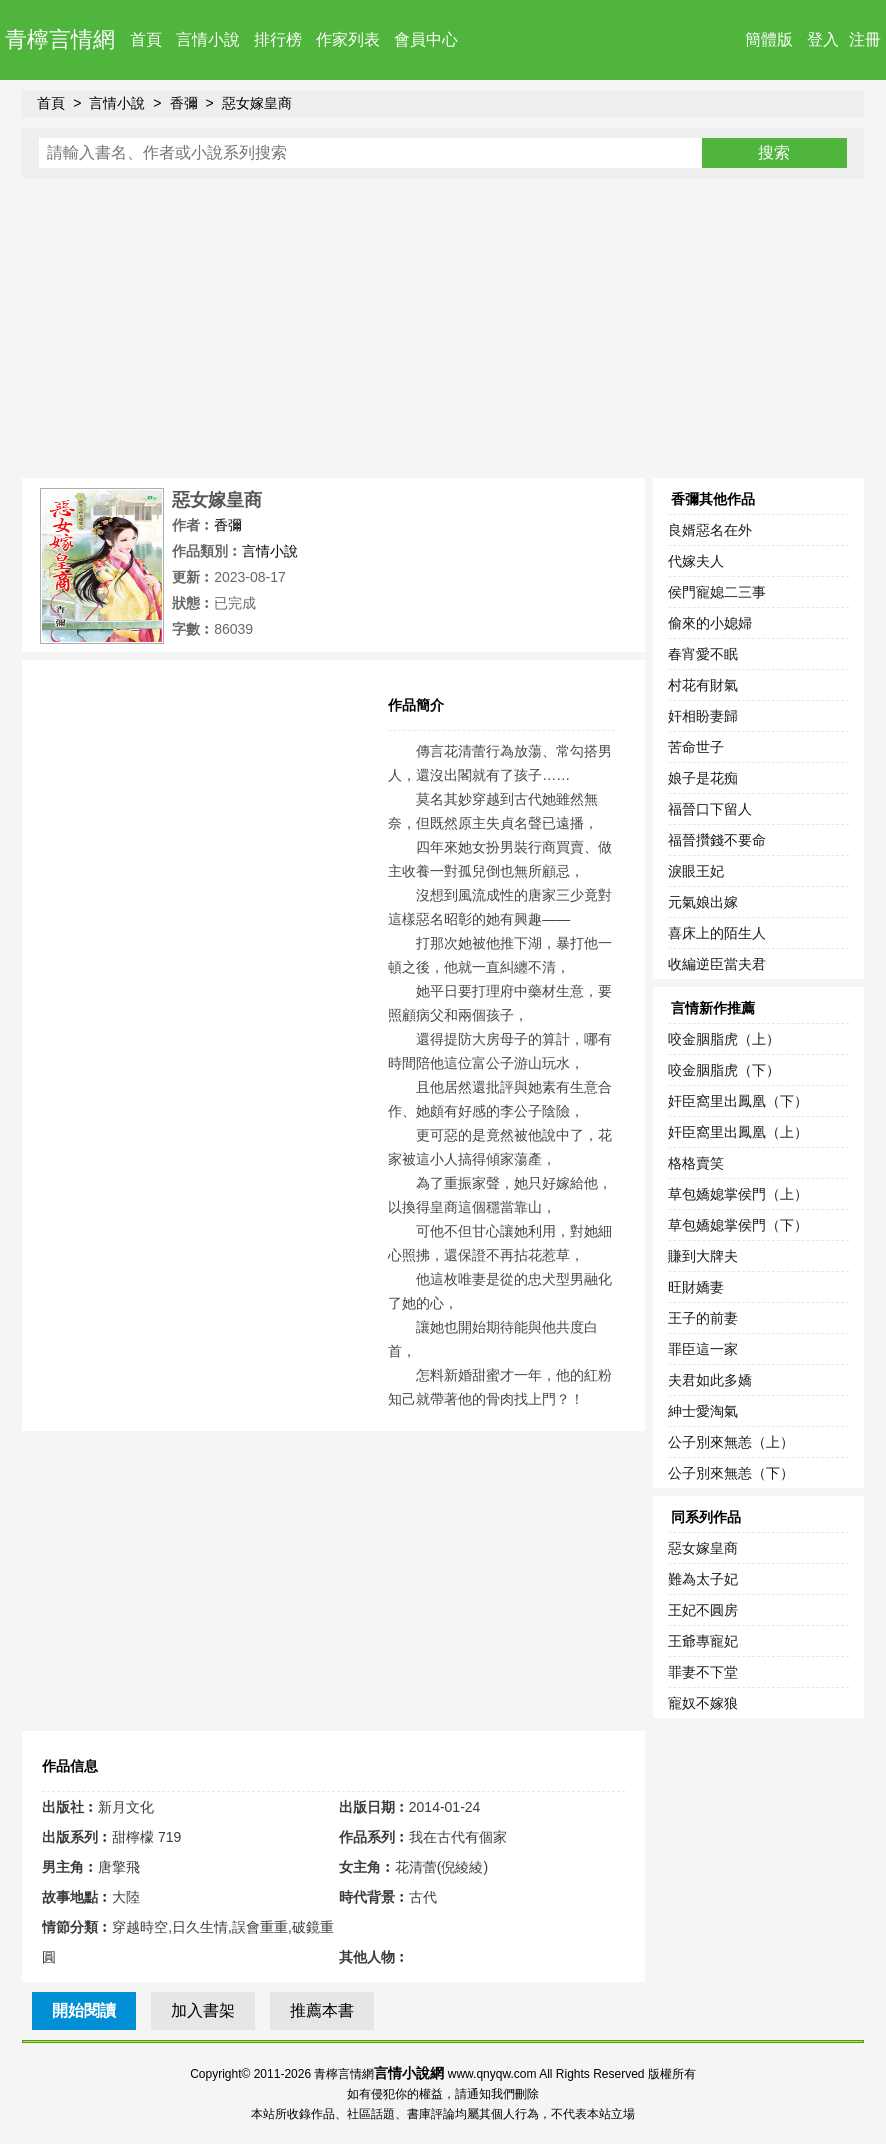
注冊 (865, 39)
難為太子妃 (703, 1579)
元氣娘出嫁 (703, 902)
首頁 (146, 39)
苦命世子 (696, 747)
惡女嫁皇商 (257, 103)
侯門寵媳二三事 (717, 592)
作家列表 (348, 39)
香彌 (184, 103)
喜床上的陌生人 (717, 933)
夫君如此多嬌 (710, 1380)
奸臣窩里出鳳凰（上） (738, 1132)
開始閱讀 (84, 2010)
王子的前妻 (703, 1318)
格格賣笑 (696, 1163)
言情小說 (208, 39)
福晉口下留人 (710, 809)
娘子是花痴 (703, 778)
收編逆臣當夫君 (717, 964)
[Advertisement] (443, 328)
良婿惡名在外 (710, 530)
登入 (823, 39)
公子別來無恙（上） (731, 1442)
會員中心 (426, 39)
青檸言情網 (60, 39)
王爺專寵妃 (703, 1641)
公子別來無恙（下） (731, 1473)
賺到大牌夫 (703, 1256)
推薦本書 (322, 2010)
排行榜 (278, 39)
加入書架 (203, 2010)
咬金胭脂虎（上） (724, 1039)
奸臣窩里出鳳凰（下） (738, 1101)
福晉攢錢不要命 (717, 840)
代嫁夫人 (696, 561)
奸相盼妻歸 (703, 716)
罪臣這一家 (703, 1349)
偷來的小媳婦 (710, 623)
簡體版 (769, 39)
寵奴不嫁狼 (703, 1703)
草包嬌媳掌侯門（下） (738, 1225)
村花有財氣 (703, 685)
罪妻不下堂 (703, 1672)
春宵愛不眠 (703, 654)
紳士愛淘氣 (703, 1411)
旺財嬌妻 (696, 1287)
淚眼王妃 (696, 871)
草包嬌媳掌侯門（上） (738, 1194)
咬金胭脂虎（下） (724, 1070)
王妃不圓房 (703, 1610)
